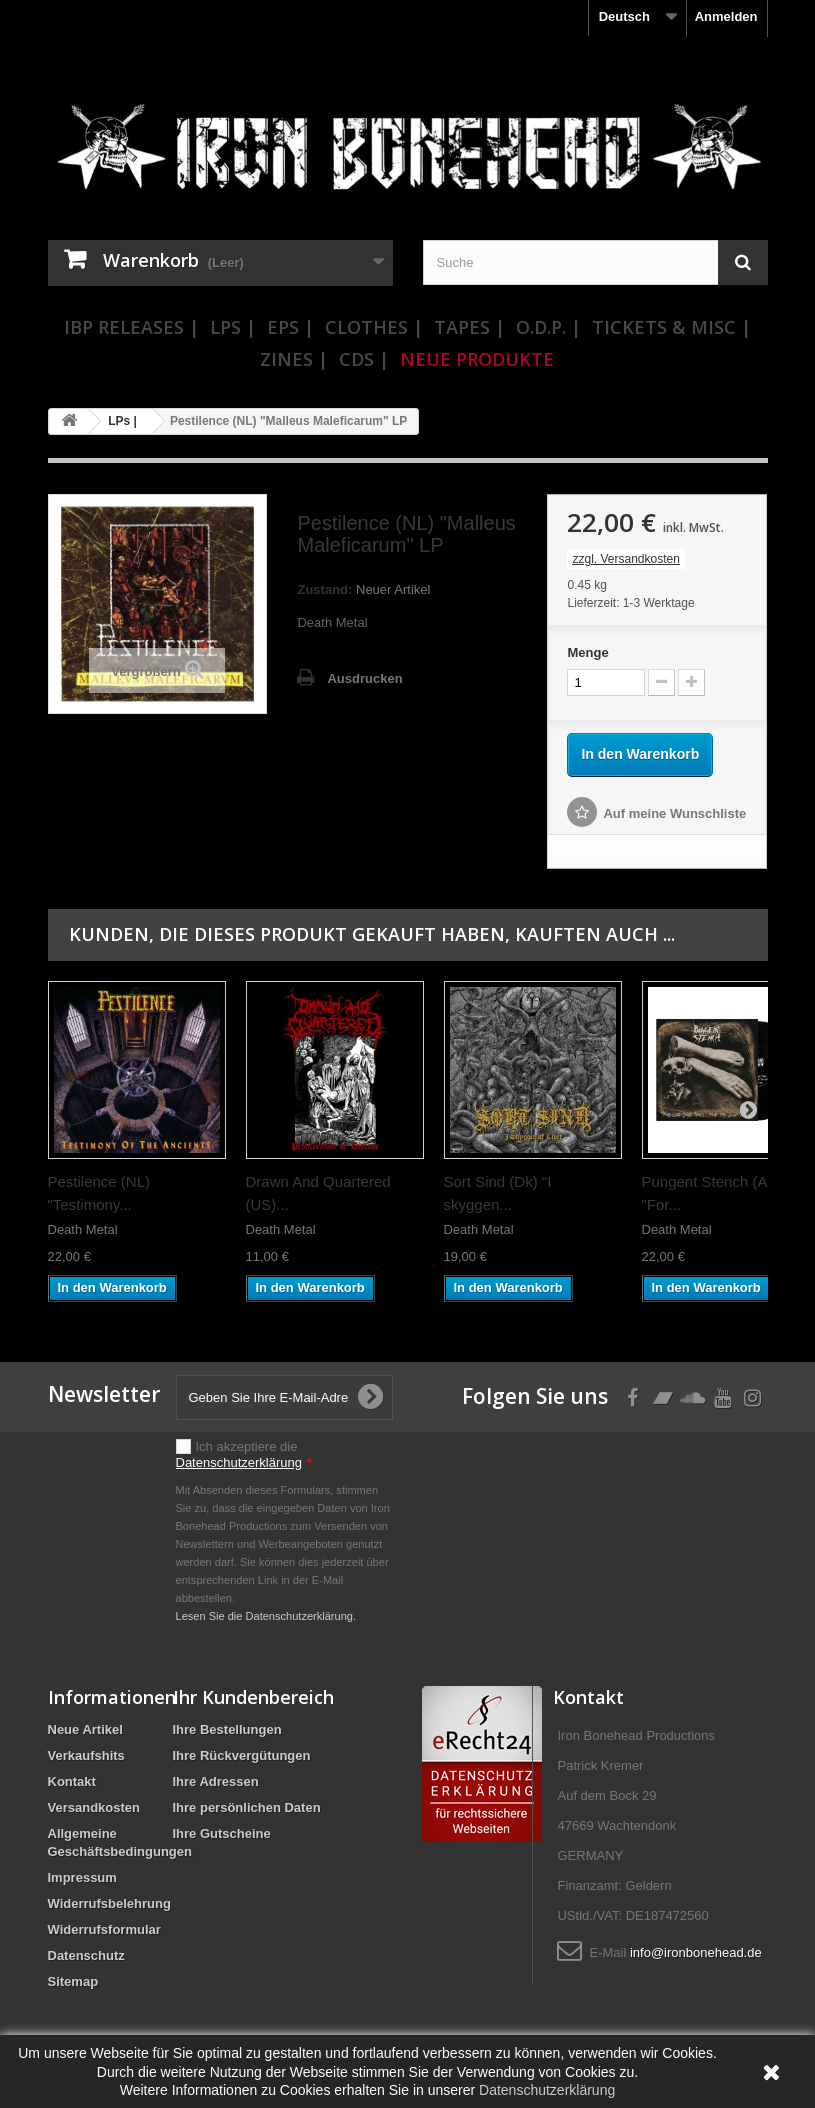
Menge (587, 652)
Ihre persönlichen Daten (247, 1807)
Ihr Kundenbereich (253, 1697)
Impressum (82, 1877)
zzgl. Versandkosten (625, 559)
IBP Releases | (131, 327)
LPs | (233, 327)
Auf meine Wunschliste (674, 813)
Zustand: (324, 589)
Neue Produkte (477, 359)
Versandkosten (94, 1807)
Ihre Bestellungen (227, 1729)
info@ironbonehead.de (696, 1952)
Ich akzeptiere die (244, 1454)
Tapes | (469, 327)
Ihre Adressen (216, 1781)
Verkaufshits (86, 1755)
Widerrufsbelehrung (109, 1903)
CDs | (364, 359)
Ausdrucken (364, 678)
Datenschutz (86, 1955)
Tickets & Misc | (671, 327)
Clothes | (374, 327)
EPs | (290, 327)
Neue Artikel (85, 1729)
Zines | (294, 359)
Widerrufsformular (104, 1929)
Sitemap (73, 1981)
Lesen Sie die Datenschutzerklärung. (266, 1616)
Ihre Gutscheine (222, 1833)
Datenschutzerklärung (239, 1462)
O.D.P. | (548, 327)
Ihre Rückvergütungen (242, 1755)
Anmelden (726, 16)
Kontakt (72, 1781)
